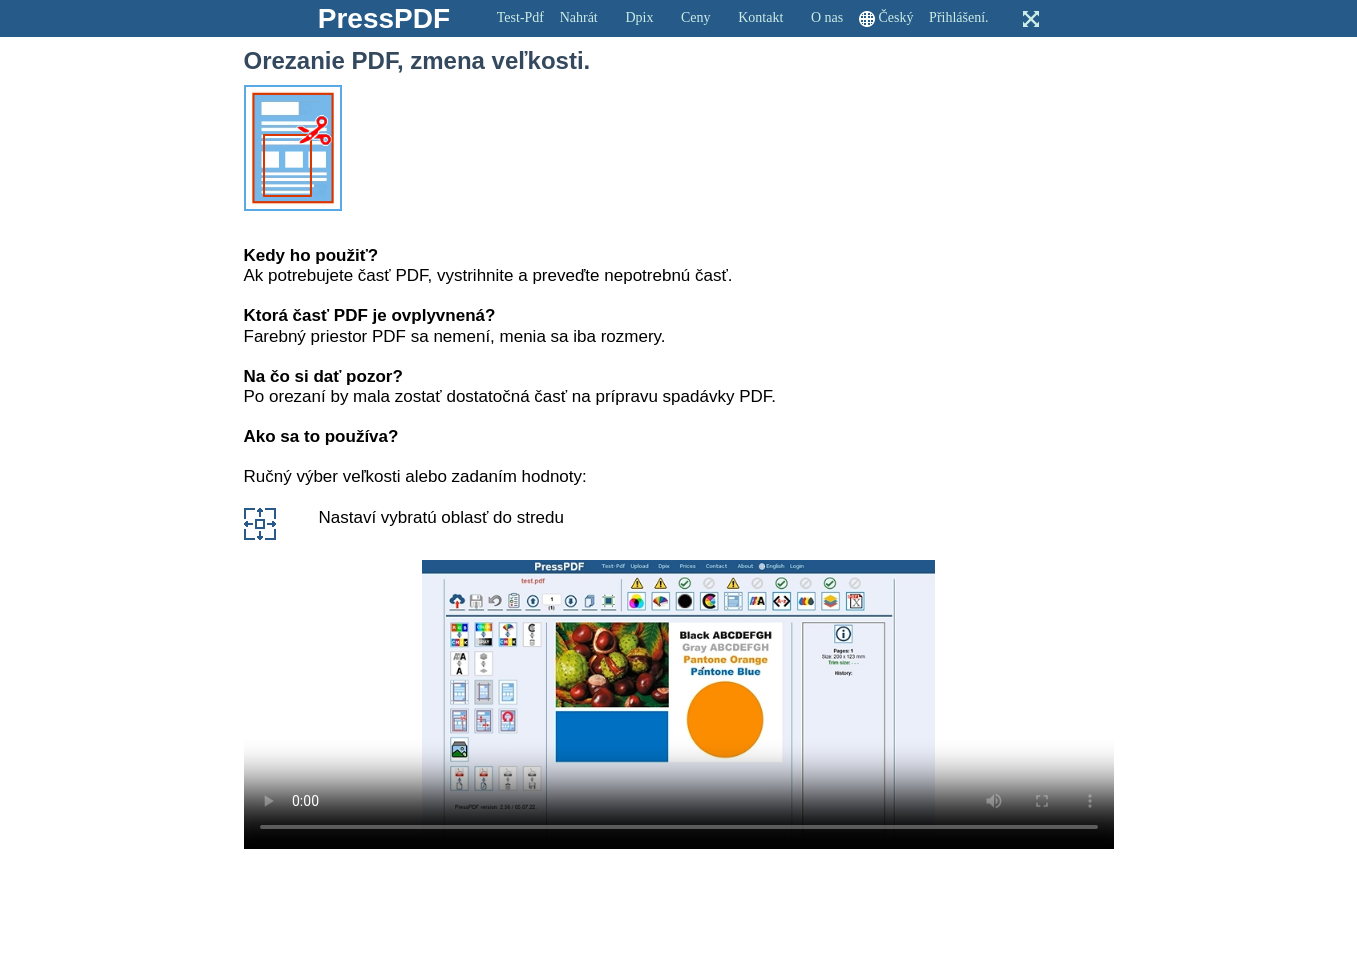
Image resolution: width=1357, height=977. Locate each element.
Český (895, 17)
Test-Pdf (520, 17)
